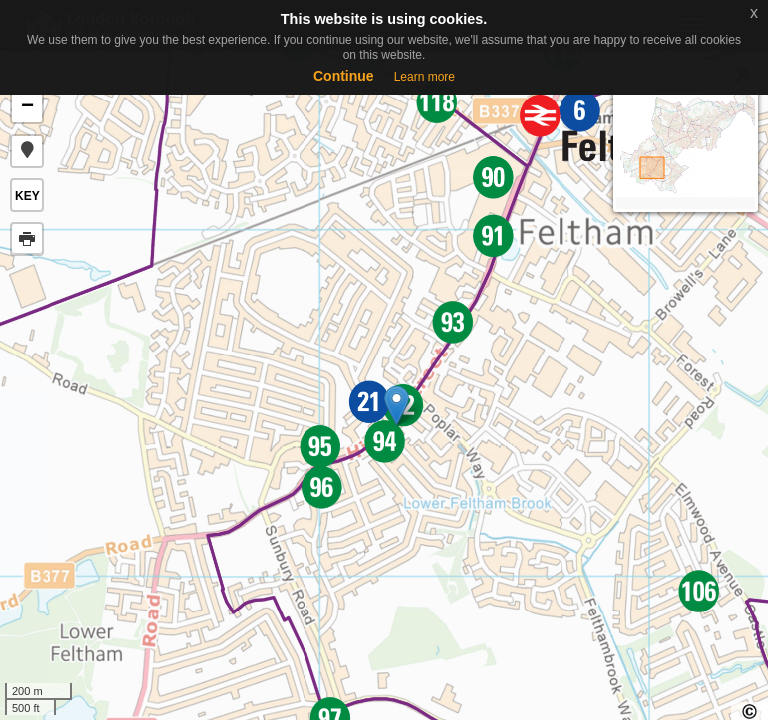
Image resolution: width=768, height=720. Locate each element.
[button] (27, 151)
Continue (343, 76)
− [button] (27, 107)
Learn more (424, 77)
